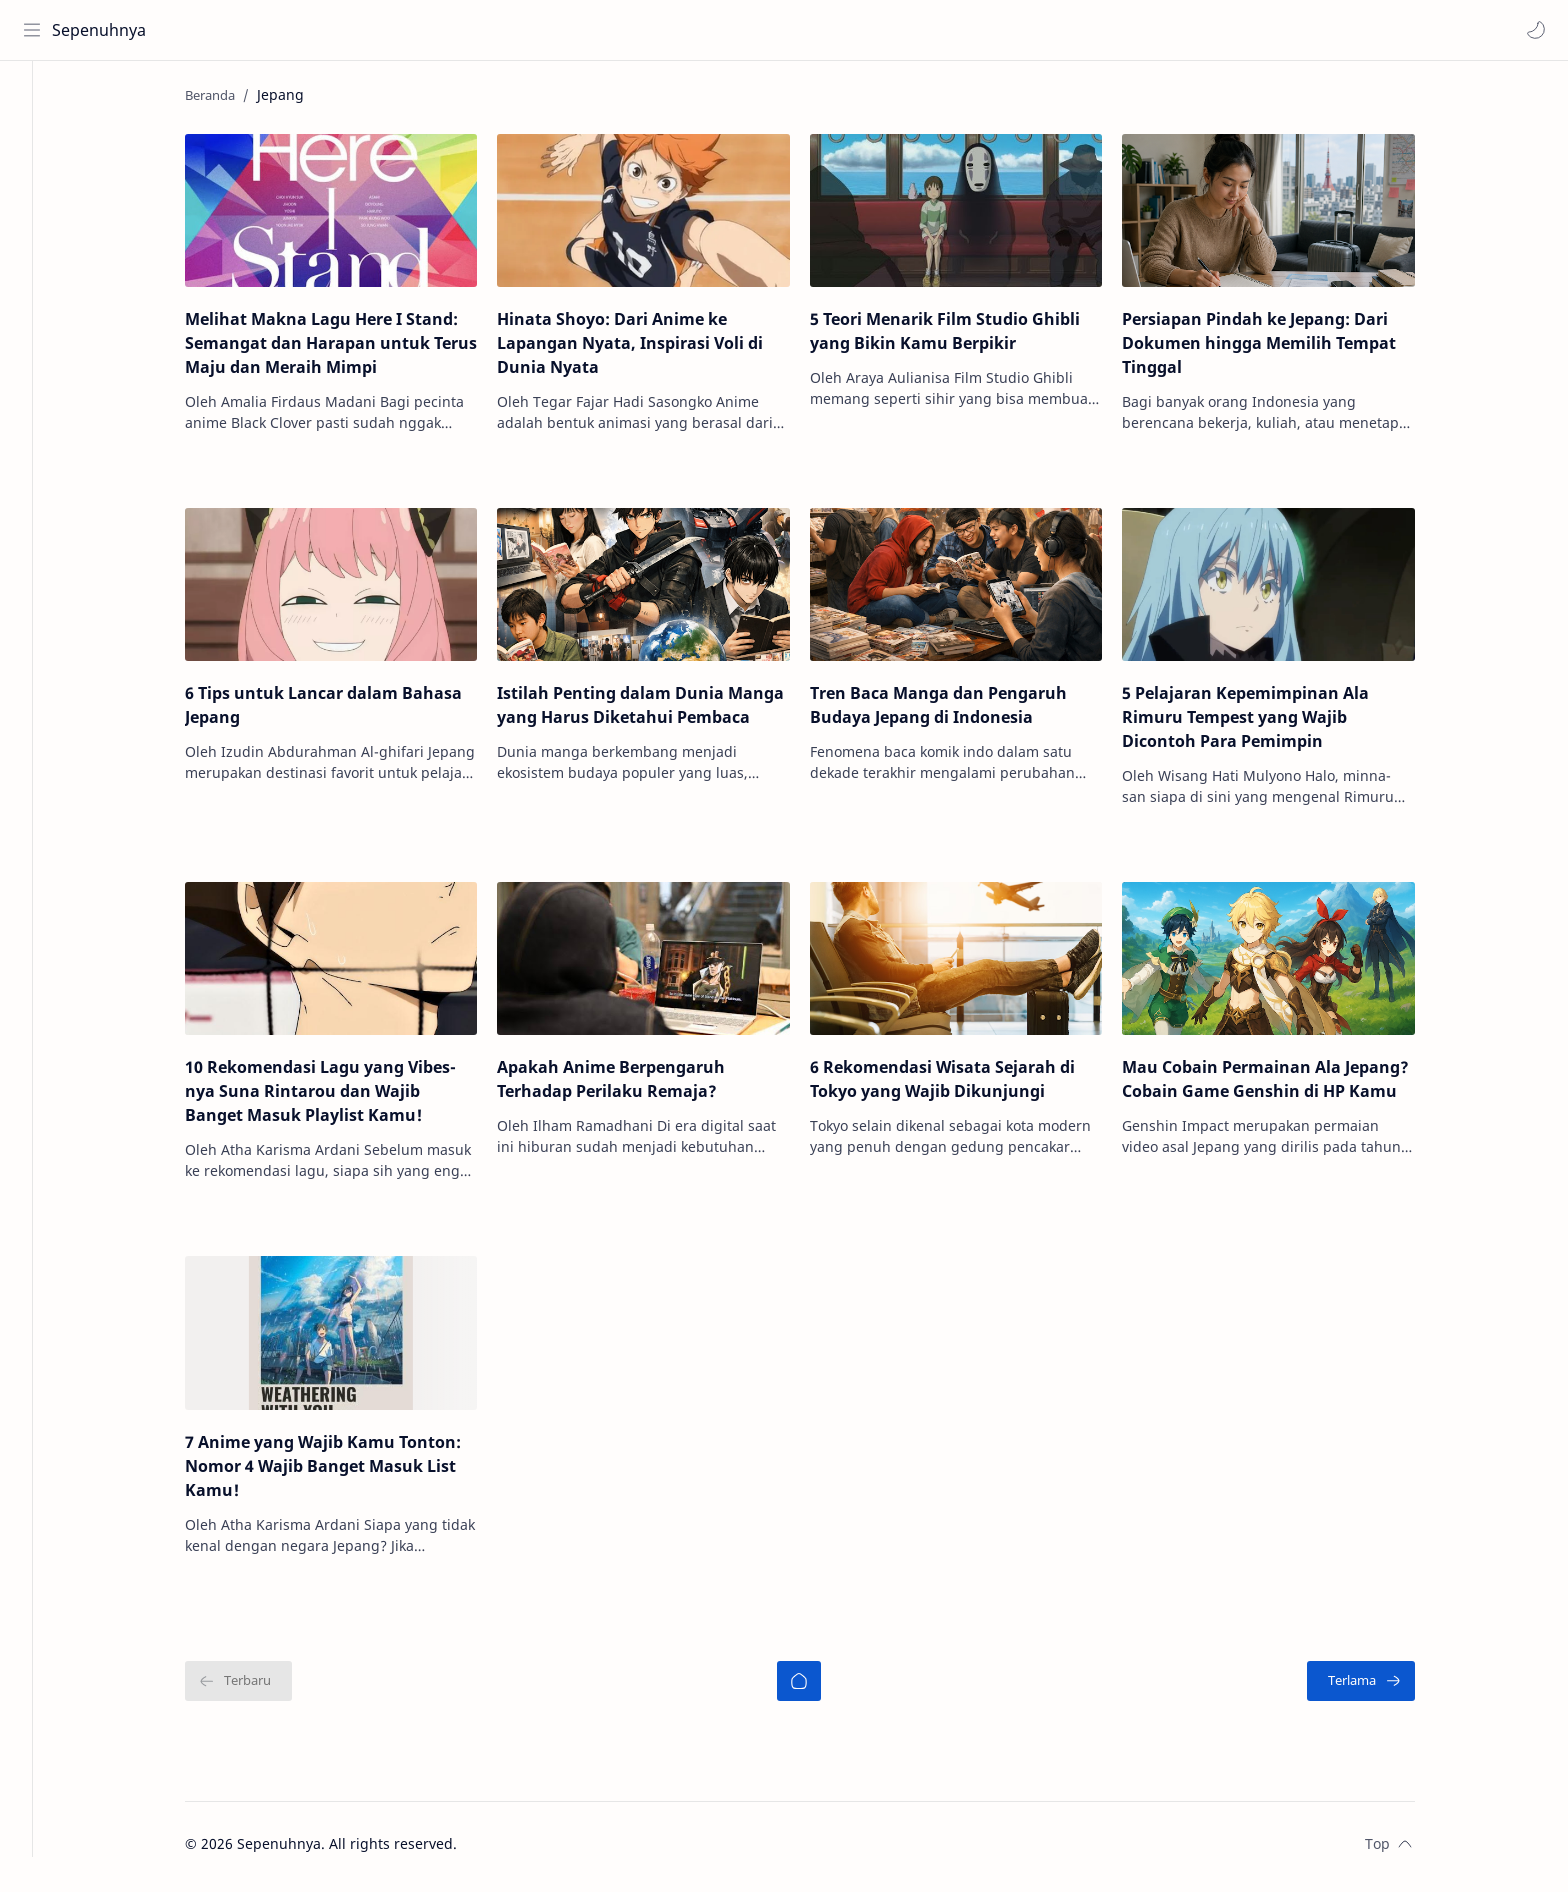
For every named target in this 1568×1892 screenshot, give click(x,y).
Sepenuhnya (102, 30)
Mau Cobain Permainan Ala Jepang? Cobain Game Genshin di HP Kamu (1287, 1085)
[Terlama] (1383, 1686)
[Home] (35, 101)
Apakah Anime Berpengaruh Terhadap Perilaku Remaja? (633, 1085)
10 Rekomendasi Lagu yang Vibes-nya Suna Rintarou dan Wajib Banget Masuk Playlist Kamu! (342, 1097)
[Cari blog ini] (415, 30)
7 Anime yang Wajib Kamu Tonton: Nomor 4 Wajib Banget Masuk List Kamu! (345, 1471)
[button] (1533, 30)
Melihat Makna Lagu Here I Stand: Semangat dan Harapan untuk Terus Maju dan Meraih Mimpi (353, 349)
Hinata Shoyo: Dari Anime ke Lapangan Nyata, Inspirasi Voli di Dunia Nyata (652, 349)
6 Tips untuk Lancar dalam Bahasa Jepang (345, 711)
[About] (35, 181)
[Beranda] (821, 1686)
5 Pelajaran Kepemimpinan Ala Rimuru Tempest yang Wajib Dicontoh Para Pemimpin (1267, 723)
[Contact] (35, 221)
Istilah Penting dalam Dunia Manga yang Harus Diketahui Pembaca (662, 711)
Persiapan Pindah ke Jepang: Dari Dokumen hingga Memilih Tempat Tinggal (1281, 349)
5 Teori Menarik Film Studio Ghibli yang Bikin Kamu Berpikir (967, 337)
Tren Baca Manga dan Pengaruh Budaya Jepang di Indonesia (960, 711)
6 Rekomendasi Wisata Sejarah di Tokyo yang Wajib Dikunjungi (964, 1085)
